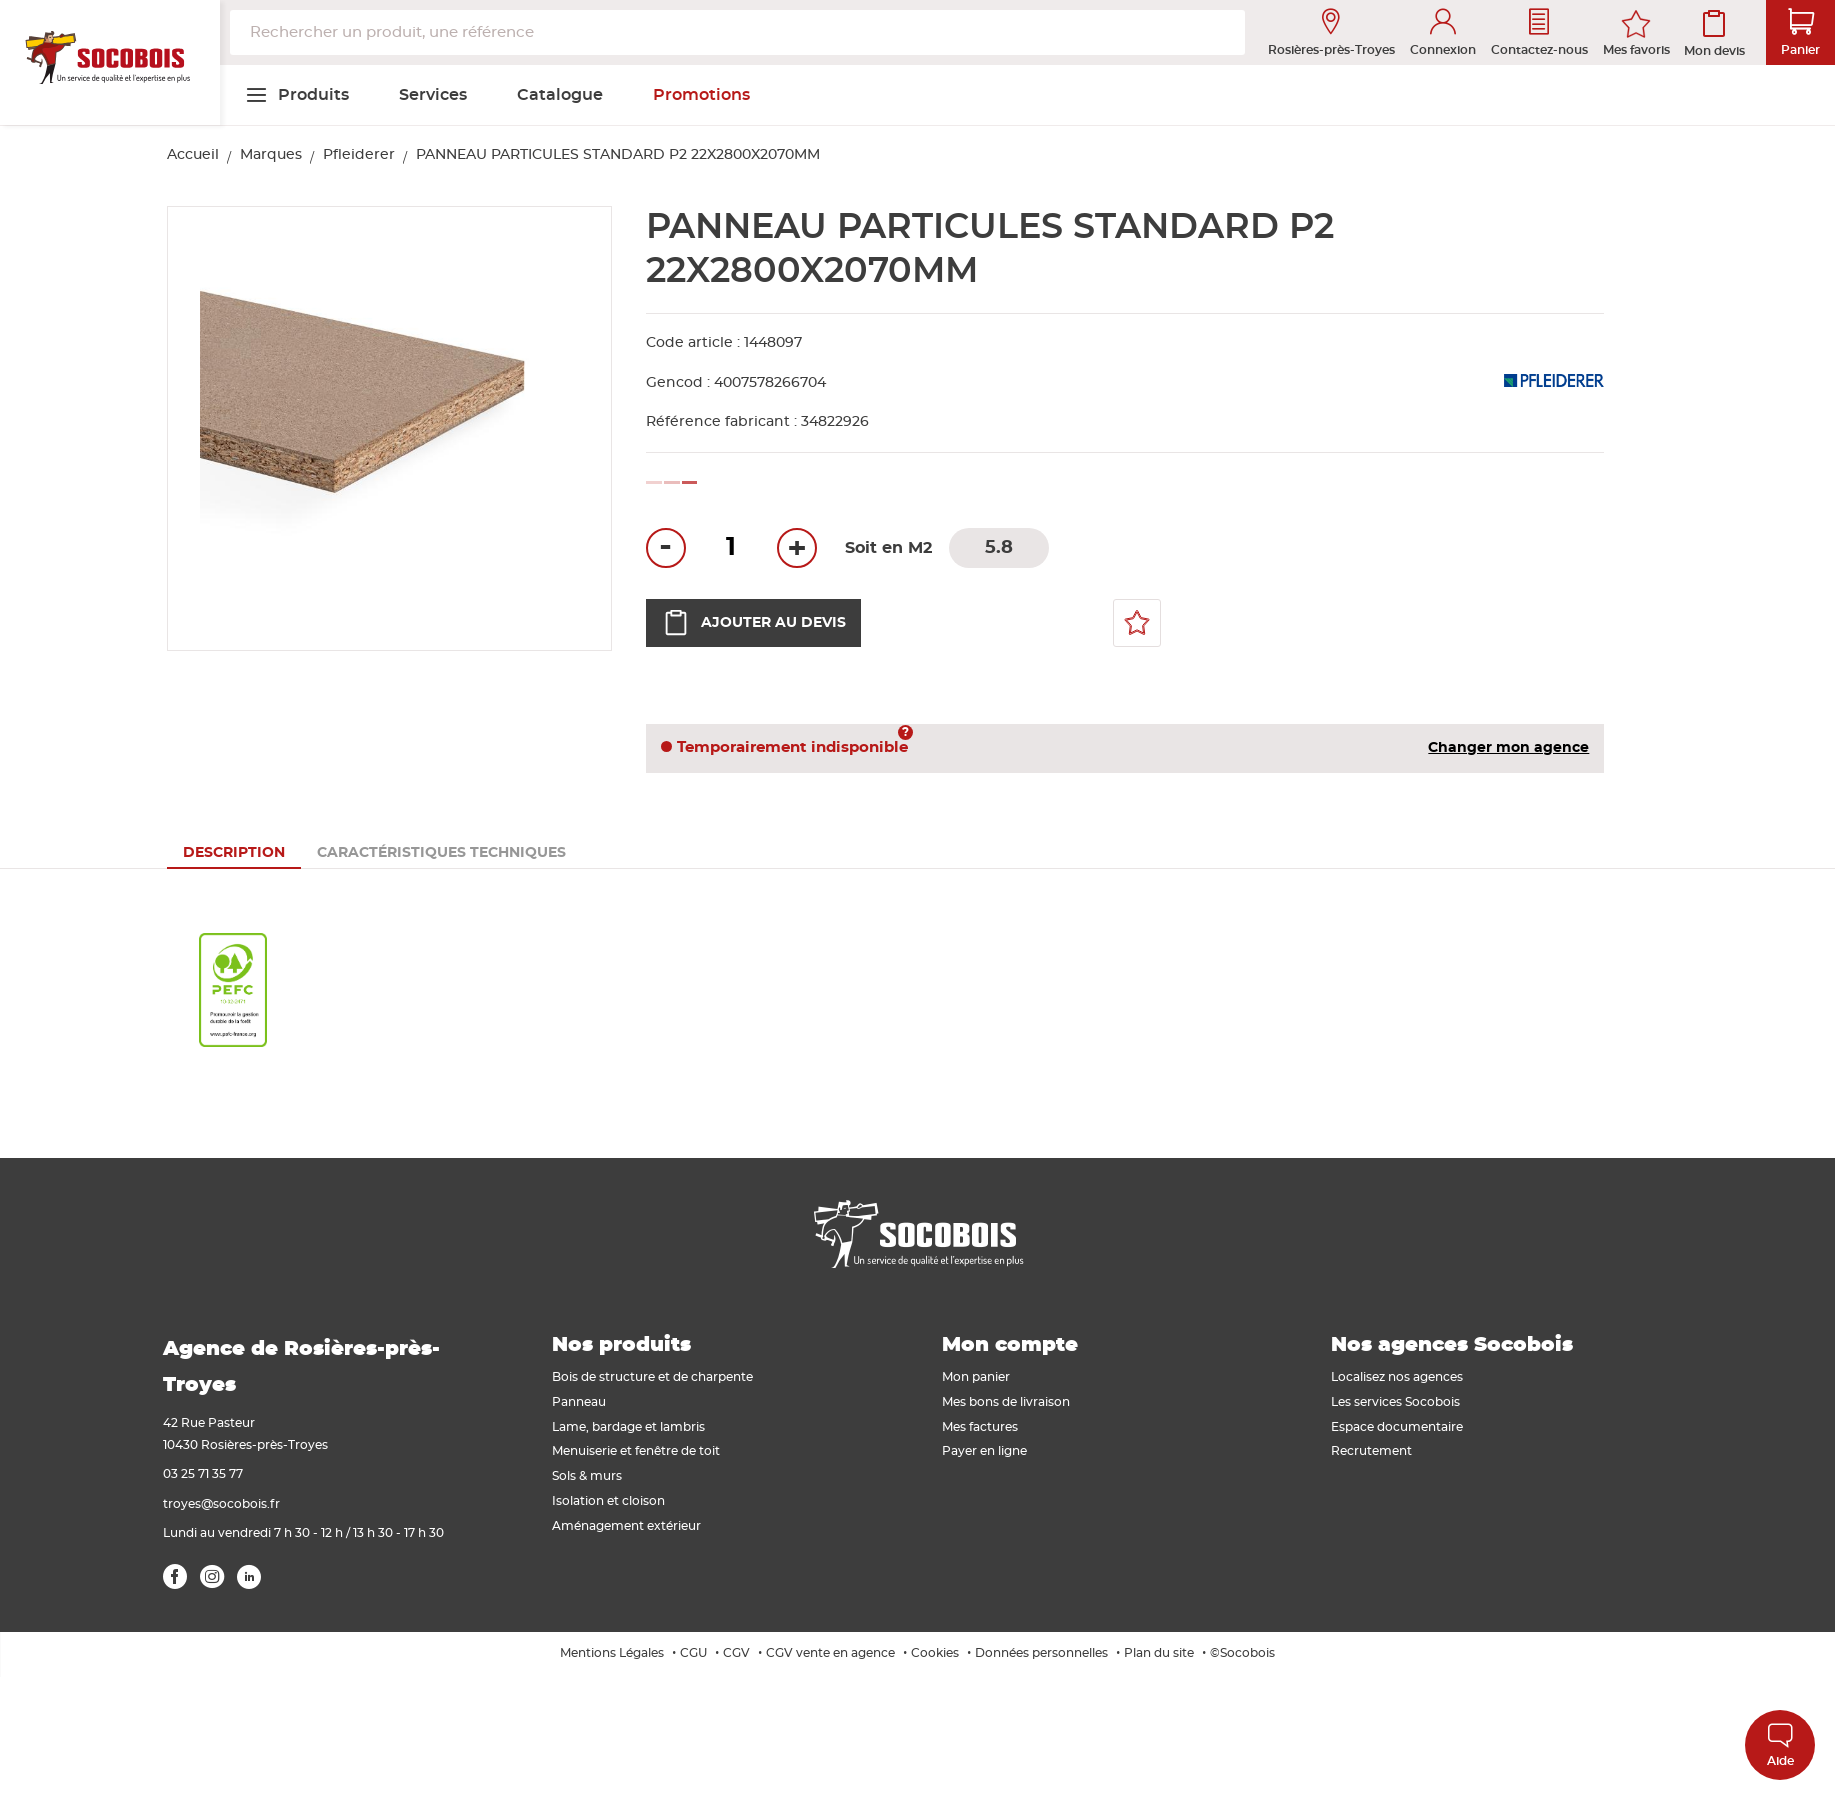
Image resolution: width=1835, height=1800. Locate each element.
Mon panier (976, 1377)
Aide (1780, 1744)
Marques (271, 155)
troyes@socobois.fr (221, 1504)
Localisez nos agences (1397, 1377)
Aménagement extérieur (626, 1526)
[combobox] (737, 32)
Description (234, 853)
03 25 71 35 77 (203, 1474)
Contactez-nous (1539, 32)
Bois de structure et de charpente (652, 1377)
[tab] (234, 853)
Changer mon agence (1508, 748)
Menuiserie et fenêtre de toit (636, 1451)
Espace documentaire (1397, 1427)
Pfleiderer (359, 155)
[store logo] (110, 63)
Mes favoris (1636, 50)
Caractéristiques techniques (441, 853)
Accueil (193, 155)
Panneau (579, 1402)
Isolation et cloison (608, 1501)
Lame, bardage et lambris (628, 1427)
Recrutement (1371, 1451)
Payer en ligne (984, 1451)
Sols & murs (587, 1476)
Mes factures (980, 1427)
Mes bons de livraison (1006, 1402)
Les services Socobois (1395, 1402)
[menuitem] (297, 95)
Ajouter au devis (753, 623)
